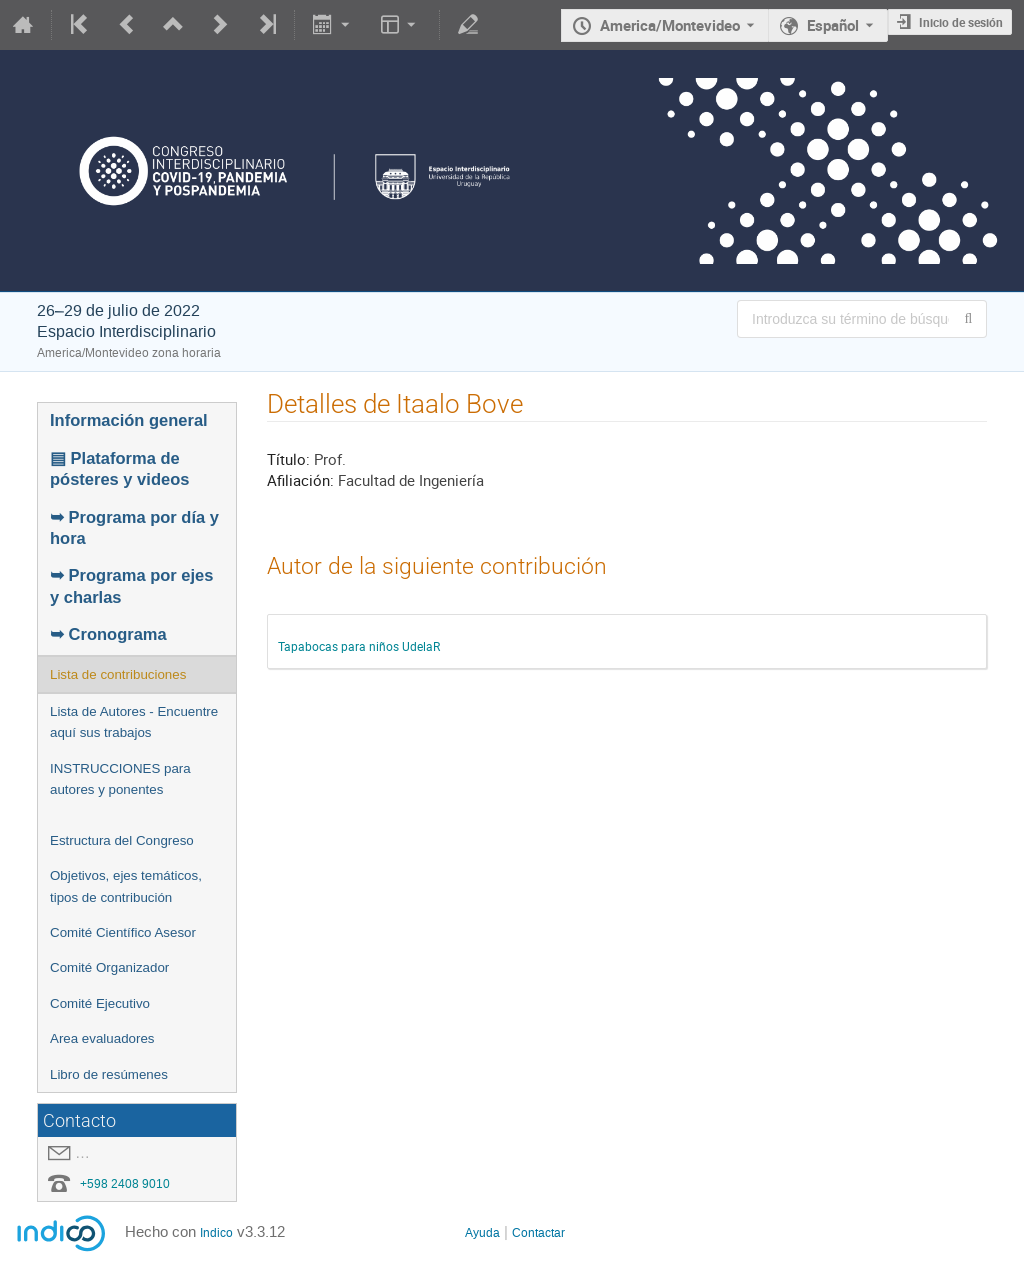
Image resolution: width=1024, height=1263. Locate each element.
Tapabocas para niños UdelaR (359, 646)
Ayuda (482, 1233)
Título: (288, 459)
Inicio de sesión (961, 22)
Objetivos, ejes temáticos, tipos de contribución (126, 886)
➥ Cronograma (108, 634)
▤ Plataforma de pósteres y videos (119, 468)
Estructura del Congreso (122, 840)
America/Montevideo (670, 25)
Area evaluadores (102, 1038)
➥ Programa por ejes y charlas (131, 585)
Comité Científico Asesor (123, 932)
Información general (129, 420)
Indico (216, 1233)
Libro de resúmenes (109, 1074)
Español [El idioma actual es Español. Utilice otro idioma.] (833, 25)
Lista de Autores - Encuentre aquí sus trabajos (134, 722)
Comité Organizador (109, 967)
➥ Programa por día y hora (134, 527)
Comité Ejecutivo (100, 1003)
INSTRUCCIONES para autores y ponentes (120, 779)
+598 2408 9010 (125, 1184)
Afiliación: (300, 480)
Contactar (538, 1233)
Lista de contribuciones (118, 674)
